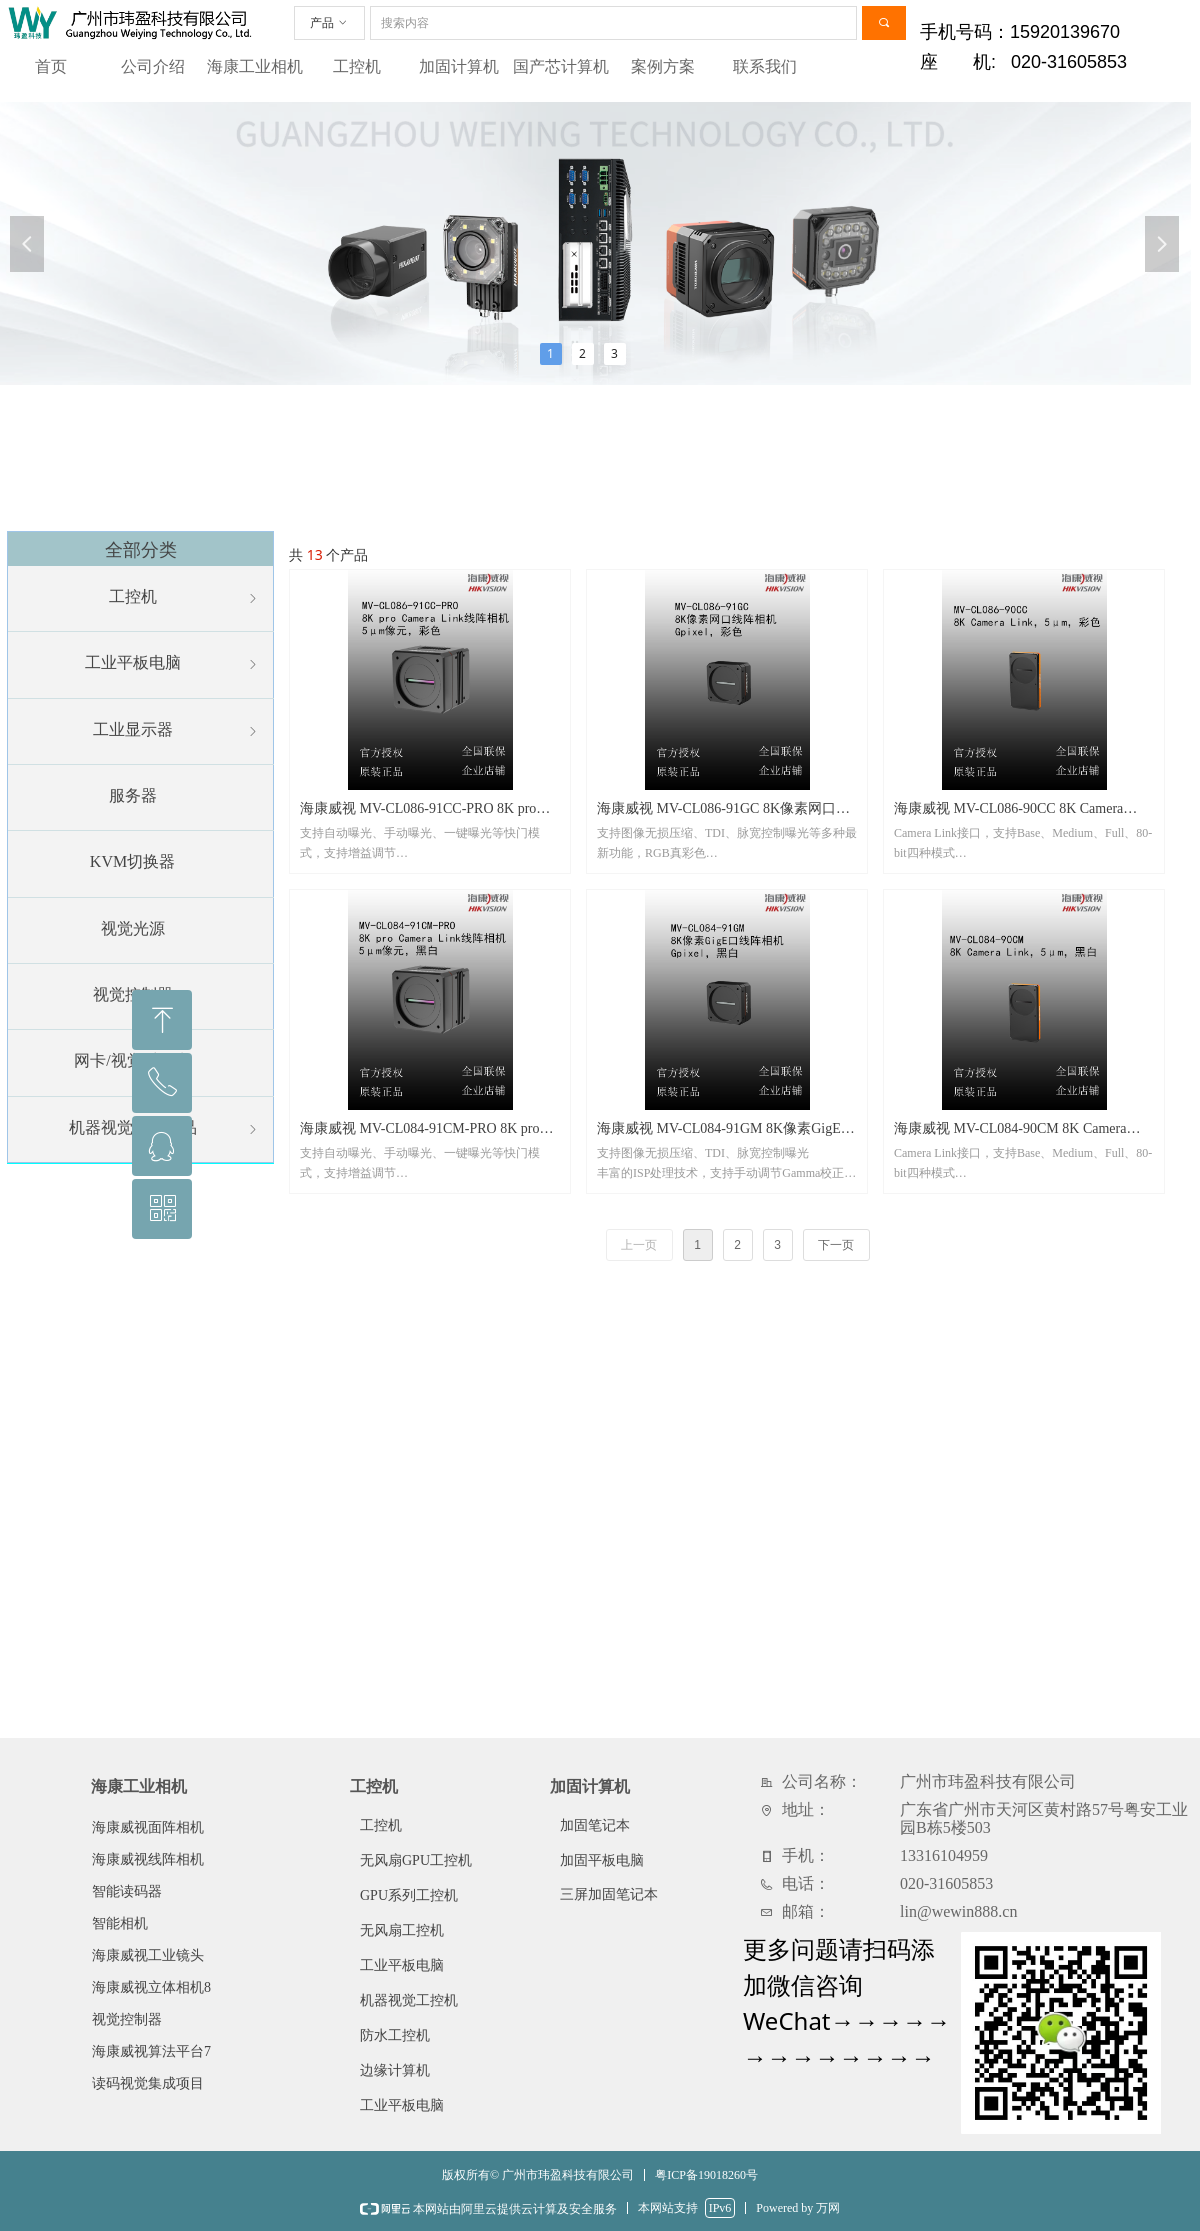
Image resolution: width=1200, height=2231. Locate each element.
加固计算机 (459, 66)
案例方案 (663, 66)
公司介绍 (153, 66)
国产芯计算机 (561, 66)
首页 (51, 66)
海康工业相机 (255, 66)
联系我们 (765, 66)
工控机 (357, 66)
